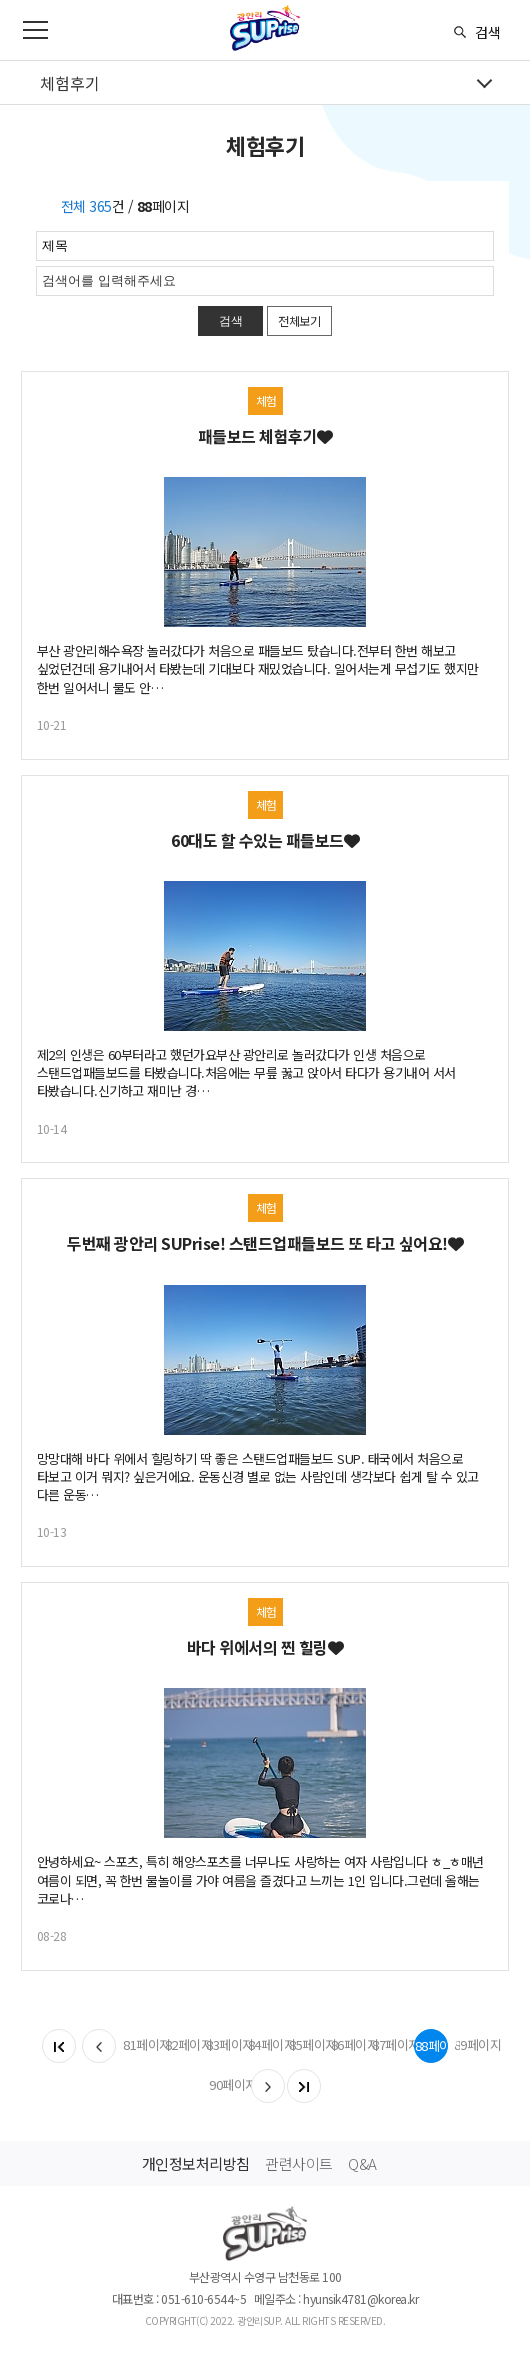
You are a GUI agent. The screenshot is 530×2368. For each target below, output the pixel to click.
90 (226, 2084)
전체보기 (299, 320)
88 (431, 2045)
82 (182, 2044)
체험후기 (70, 83)
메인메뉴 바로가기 (0, 0)
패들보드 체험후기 (265, 436)
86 (348, 2044)
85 (306, 2044)
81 (140, 2044)
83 (223, 2044)
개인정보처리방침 (196, 2163)
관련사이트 (299, 2163)
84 (265, 2044)
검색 (488, 32)
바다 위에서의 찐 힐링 (265, 1647)
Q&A (362, 2163)
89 (471, 2044)
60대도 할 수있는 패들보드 (265, 840)
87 (389, 2044)
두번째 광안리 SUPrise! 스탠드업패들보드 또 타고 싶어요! (265, 1243)
